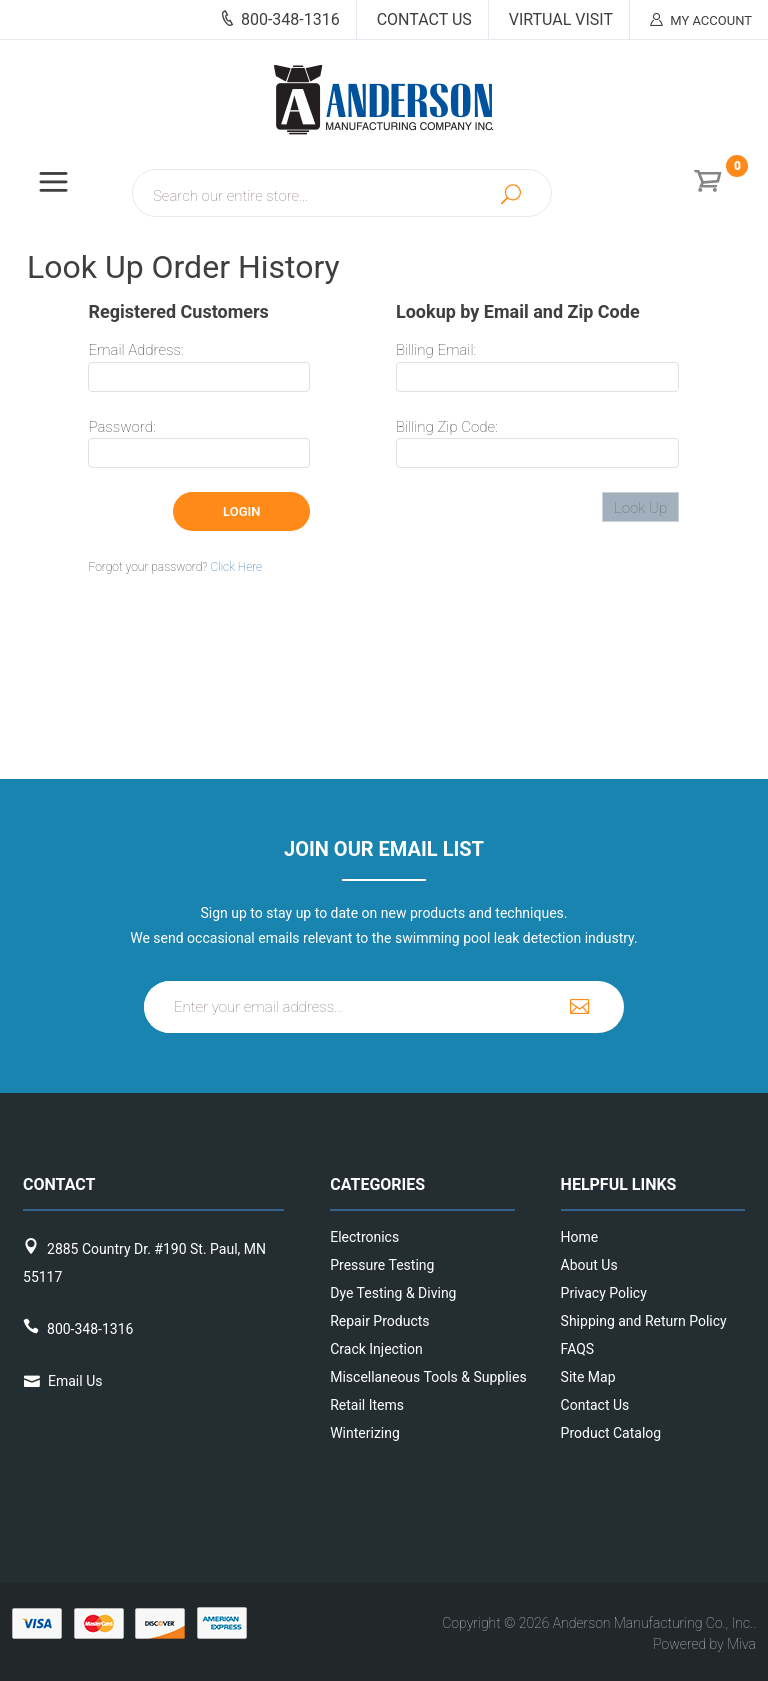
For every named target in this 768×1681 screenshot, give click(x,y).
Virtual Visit (561, 19)
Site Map (588, 1377)
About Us (589, 1265)
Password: (121, 427)
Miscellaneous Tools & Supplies (379, 1377)
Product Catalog (602, 1433)
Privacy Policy (602, 1293)
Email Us (75, 1381)
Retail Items (367, 1405)
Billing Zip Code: (447, 427)
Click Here (236, 567)
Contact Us (424, 19)
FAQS (578, 1349)
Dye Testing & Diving (379, 1293)
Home (580, 1237)
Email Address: (135, 350)
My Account (701, 20)
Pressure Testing (379, 1265)
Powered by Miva (704, 1644)
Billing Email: (436, 350)
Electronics (364, 1237)
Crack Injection (376, 1349)
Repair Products (379, 1321)
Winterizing (365, 1433)
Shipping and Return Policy (602, 1321)
